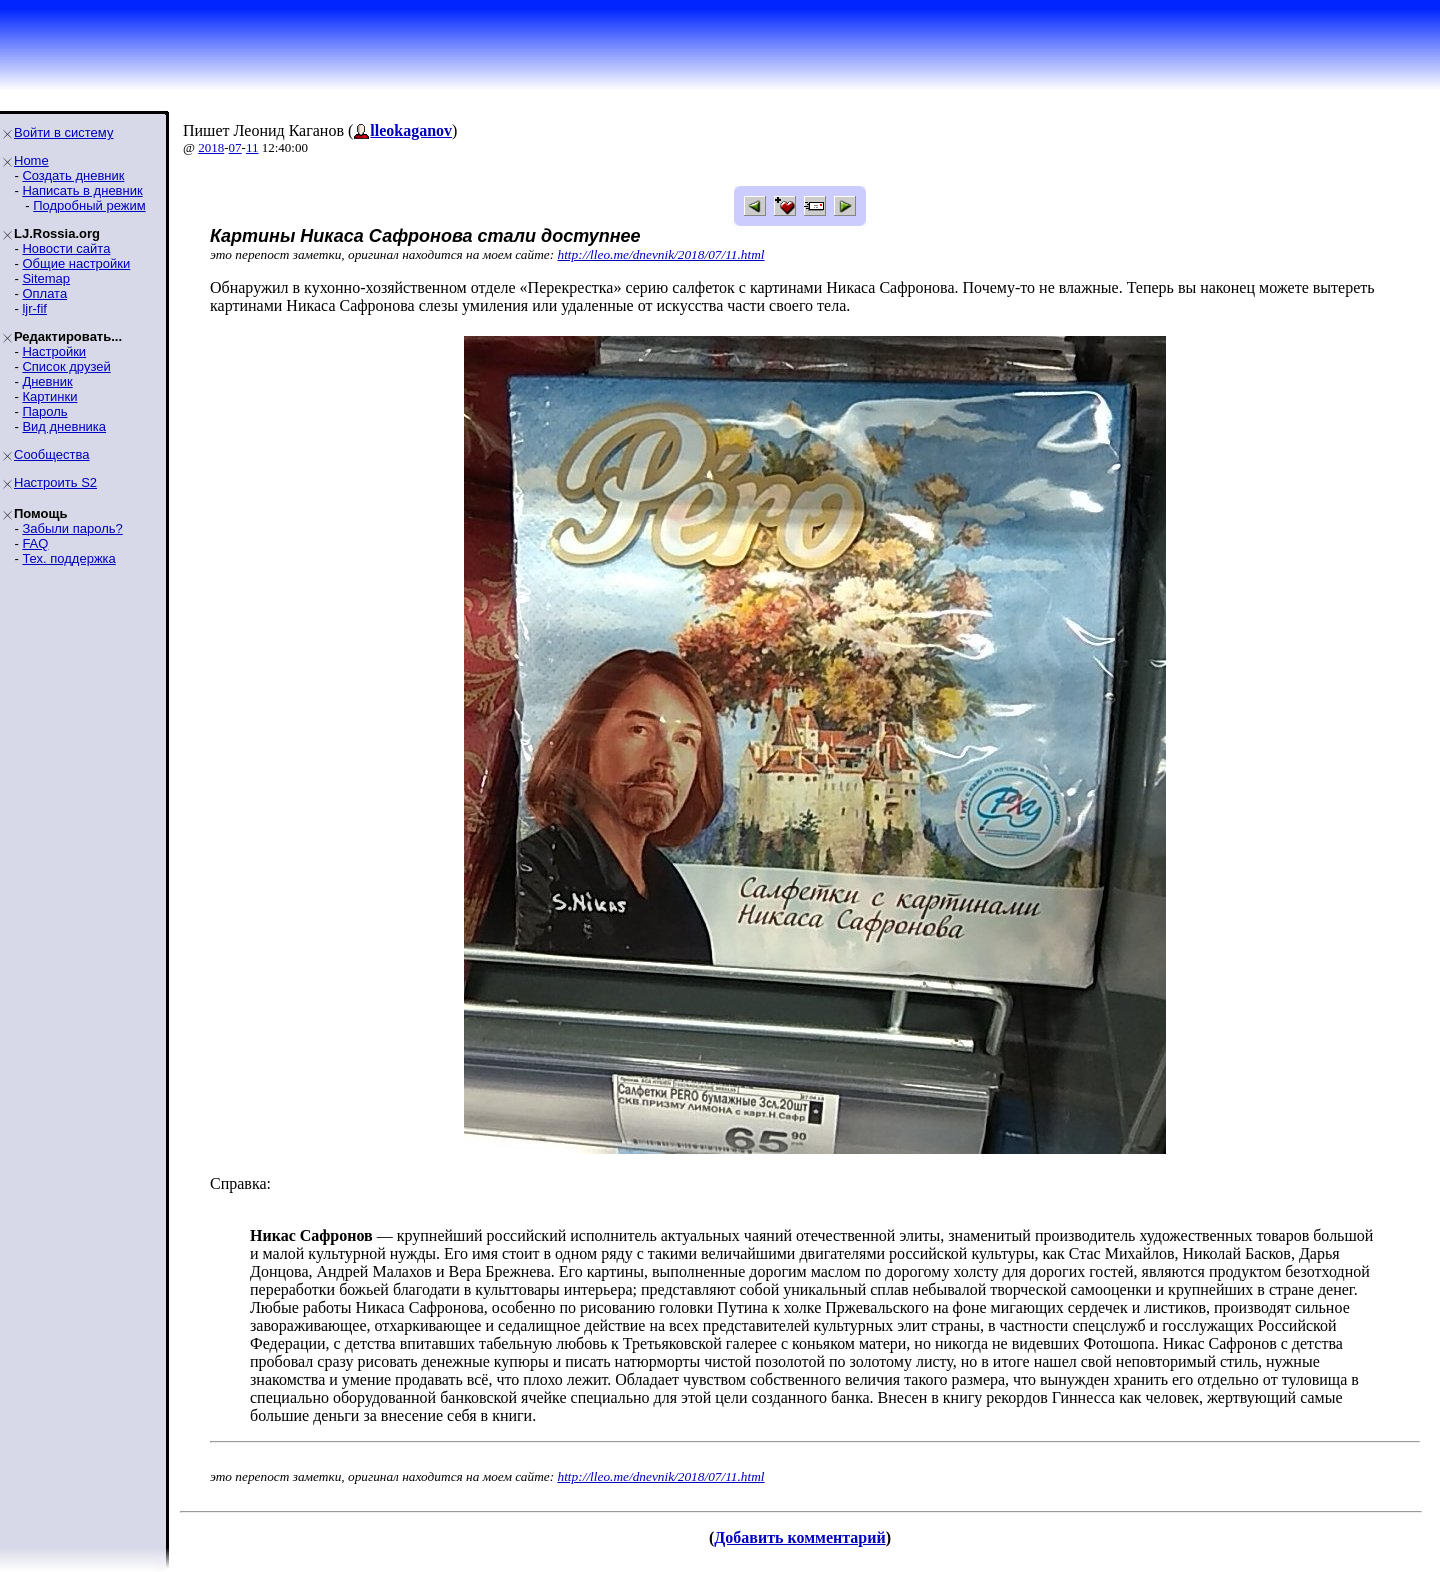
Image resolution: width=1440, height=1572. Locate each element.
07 (235, 147)
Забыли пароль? (72, 528)
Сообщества (52, 454)
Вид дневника (64, 426)
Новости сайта (66, 248)
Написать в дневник (82, 190)
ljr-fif (34, 308)
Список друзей (66, 366)
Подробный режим (89, 205)
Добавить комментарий (799, 1537)
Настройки (54, 351)
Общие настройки (76, 263)
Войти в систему (63, 132)
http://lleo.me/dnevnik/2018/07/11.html (661, 254)
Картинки (49, 396)
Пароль (44, 411)
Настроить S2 (55, 482)
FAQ (35, 543)
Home (31, 160)
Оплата (44, 293)
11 (252, 147)
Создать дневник (73, 175)
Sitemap (46, 278)
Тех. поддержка (68, 558)
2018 (211, 147)
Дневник (47, 381)
